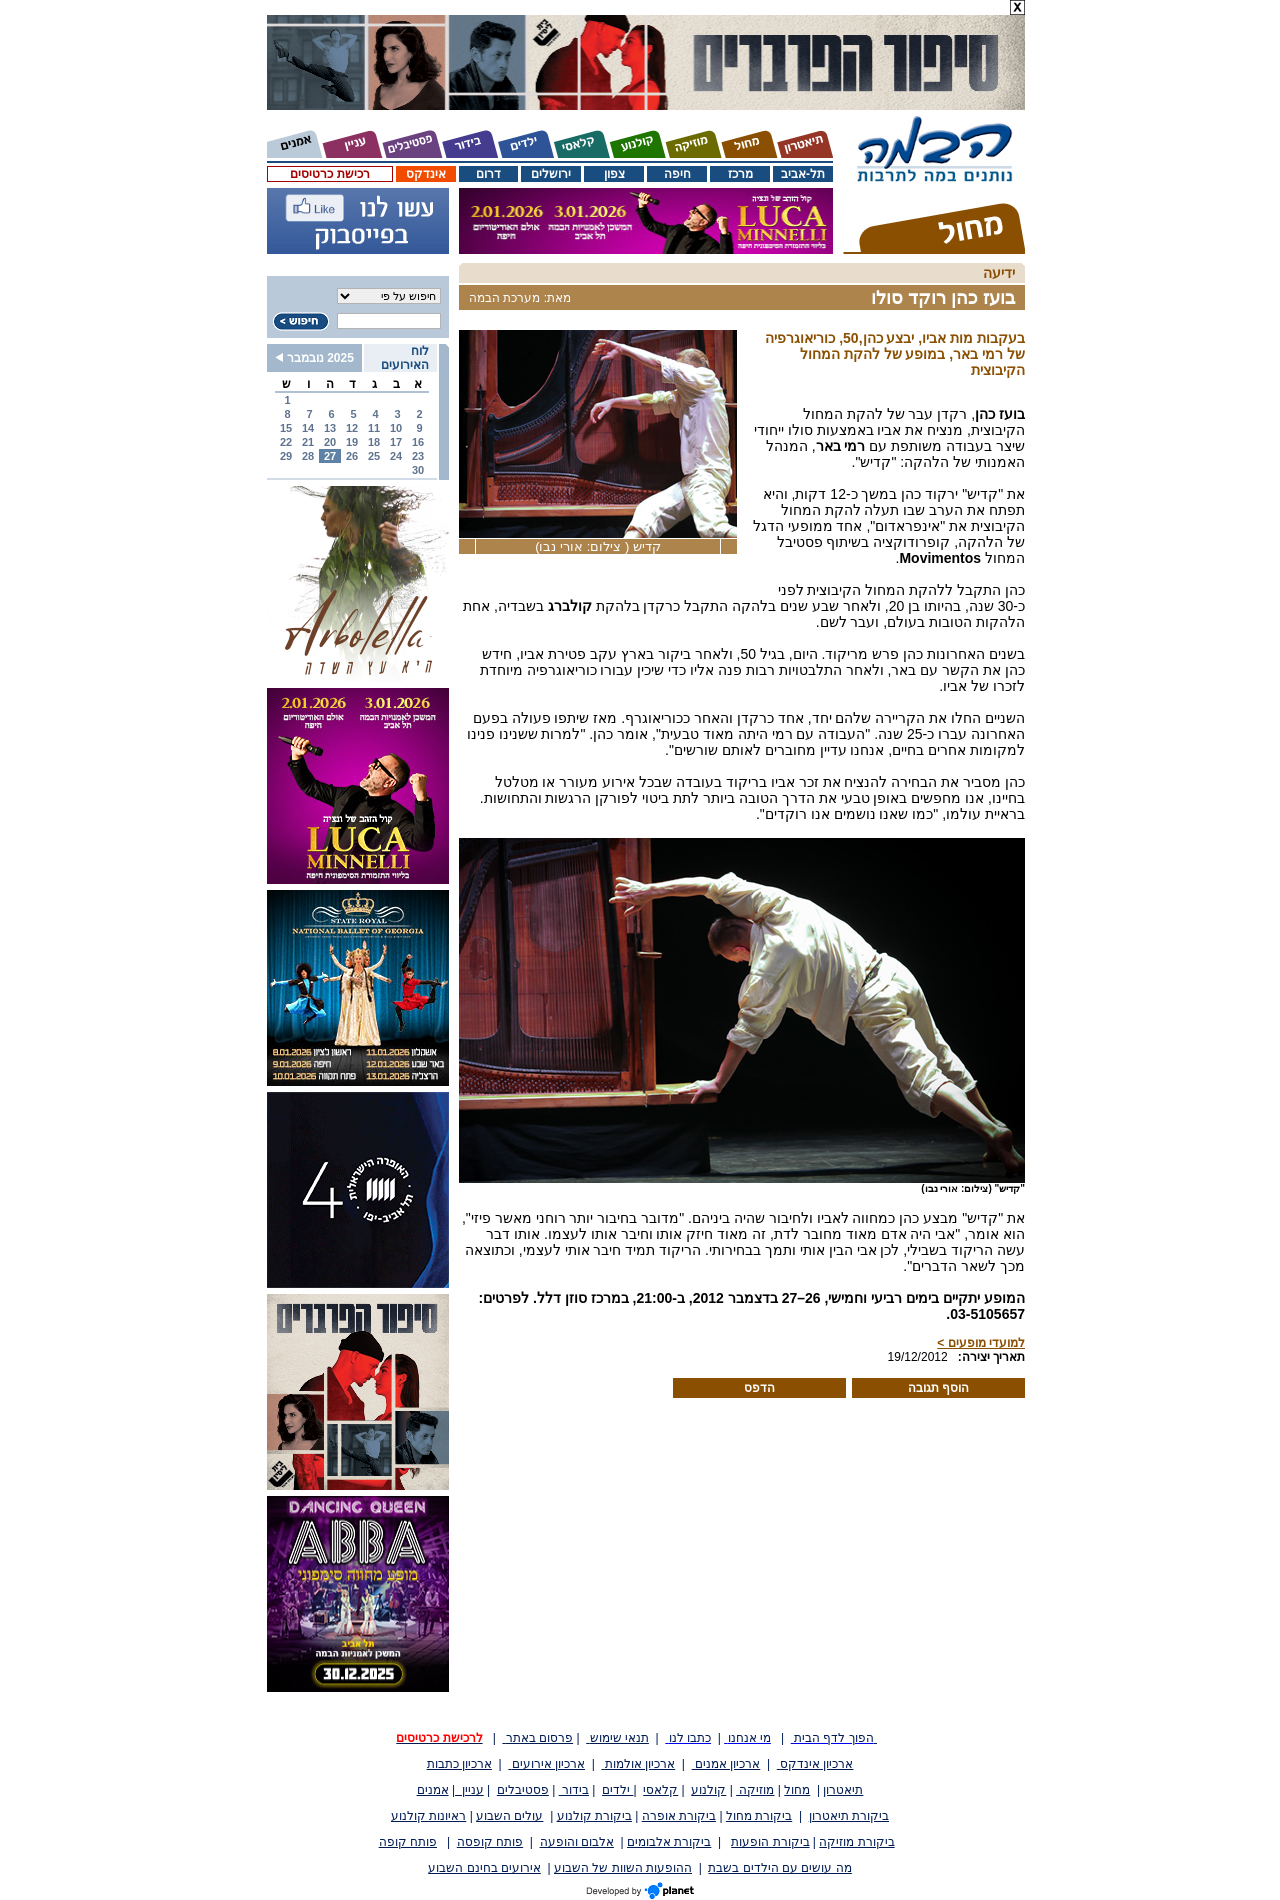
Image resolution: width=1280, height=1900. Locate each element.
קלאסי (660, 1790)
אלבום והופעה (577, 1842)
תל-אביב (803, 174)
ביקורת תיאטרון (849, 1816)
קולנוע (708, 1790)
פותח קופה (408, 1842)
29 (286, 456)
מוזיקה (755, 1790)
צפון (614, 174)
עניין (469, 1790)
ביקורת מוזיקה (856, 1842)
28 (308, 456)
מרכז (740, 174)
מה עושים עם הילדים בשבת (779, 1868)
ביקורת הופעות (770, 1842)
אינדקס (426, 174)
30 (418, 470)
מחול (797, 1790)
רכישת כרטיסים (329, 174)
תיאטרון (843, 1790)
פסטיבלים (523, 1790)
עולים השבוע (509, 1816)
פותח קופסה (490, 1842)
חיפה (677, 174)
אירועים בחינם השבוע (484, 1868)
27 (330, 456)
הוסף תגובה (938, 1388)
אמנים (433, 1790)
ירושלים (551, 174)
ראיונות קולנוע (428, 1816)
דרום (488, 174)
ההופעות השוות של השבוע (623, 1868)
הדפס (759, 1388)
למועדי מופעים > (981, 1343)
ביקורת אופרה (679, 1816)
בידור (574, 1790)
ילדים (617, 1790)
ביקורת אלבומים (669, 1842)
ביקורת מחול (759, 1816)
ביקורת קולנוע (594, 1816)
